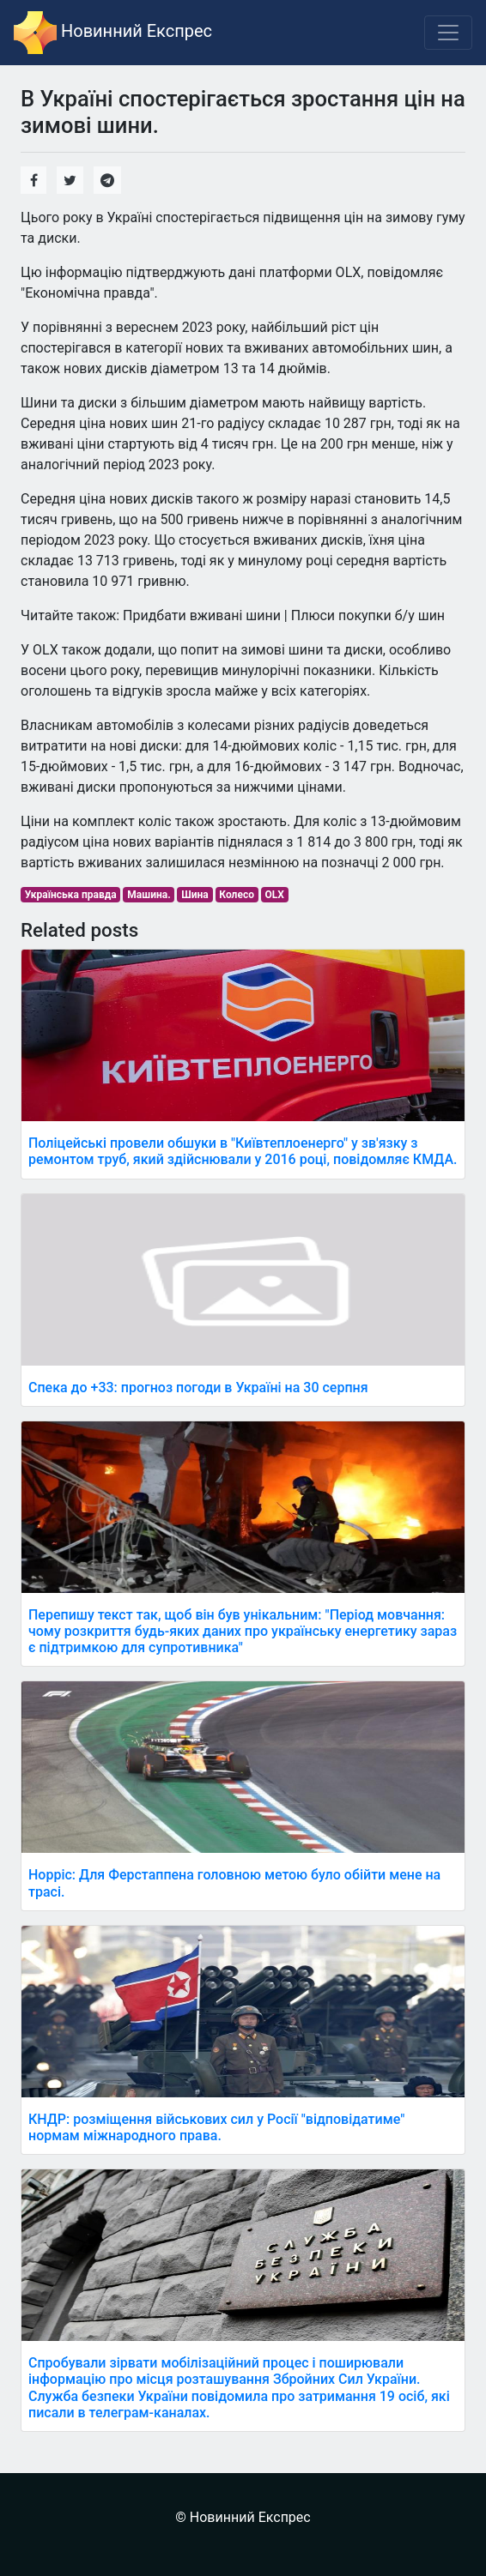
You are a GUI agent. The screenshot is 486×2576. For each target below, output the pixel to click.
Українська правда (71, 895)
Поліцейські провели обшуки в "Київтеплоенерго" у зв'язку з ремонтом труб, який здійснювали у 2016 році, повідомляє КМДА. (242, 1151)
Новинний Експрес (113, 32)
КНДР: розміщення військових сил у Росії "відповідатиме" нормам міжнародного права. (216, 2127)
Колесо (236, 895)
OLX (274, 895)
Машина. (148, 895)
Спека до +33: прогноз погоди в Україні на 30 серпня (198, 1387)
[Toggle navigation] (448, 32)
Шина (195, 895)
